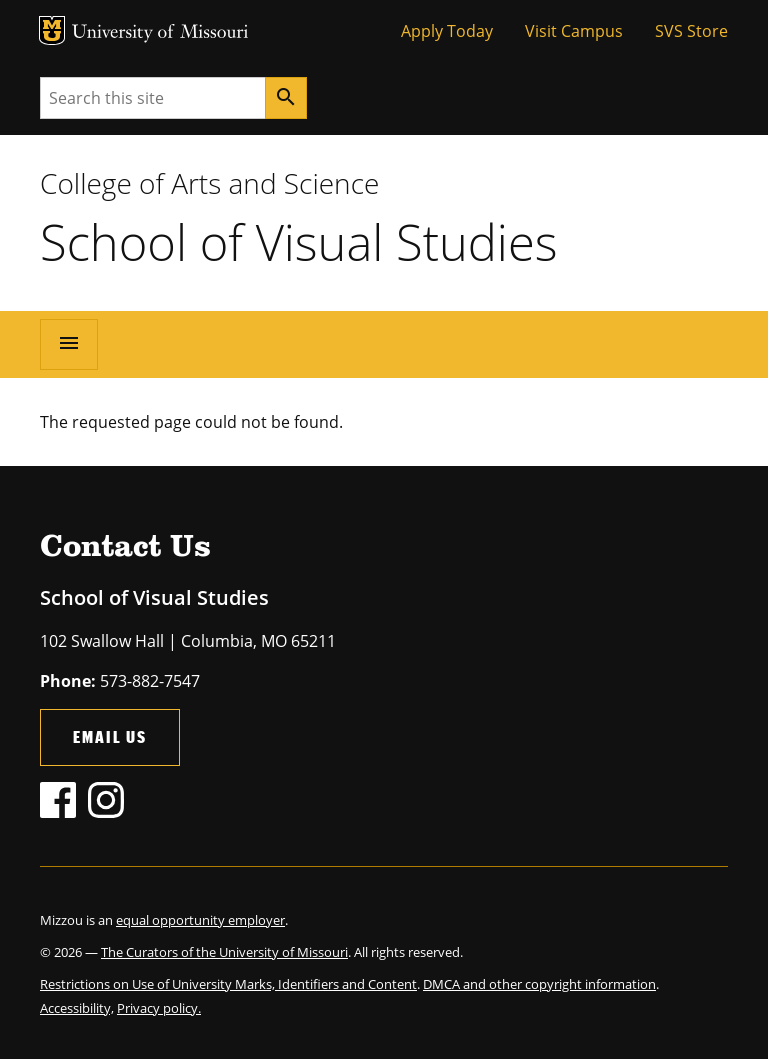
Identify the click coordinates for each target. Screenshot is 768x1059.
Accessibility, (77, 1008)
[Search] (286, 98)
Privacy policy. (159, 1008)
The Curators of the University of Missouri (224, 952)
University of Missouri (160, 33)
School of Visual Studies (298, 242)
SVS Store (691, 31)
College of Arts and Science (209, 183)
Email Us (110, 736)
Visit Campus (574, 31)
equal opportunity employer (200, 920)
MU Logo (52, 30)
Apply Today (447, 31)
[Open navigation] (69, 344)
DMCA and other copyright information (539, 984)
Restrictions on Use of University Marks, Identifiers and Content (228, 984)
